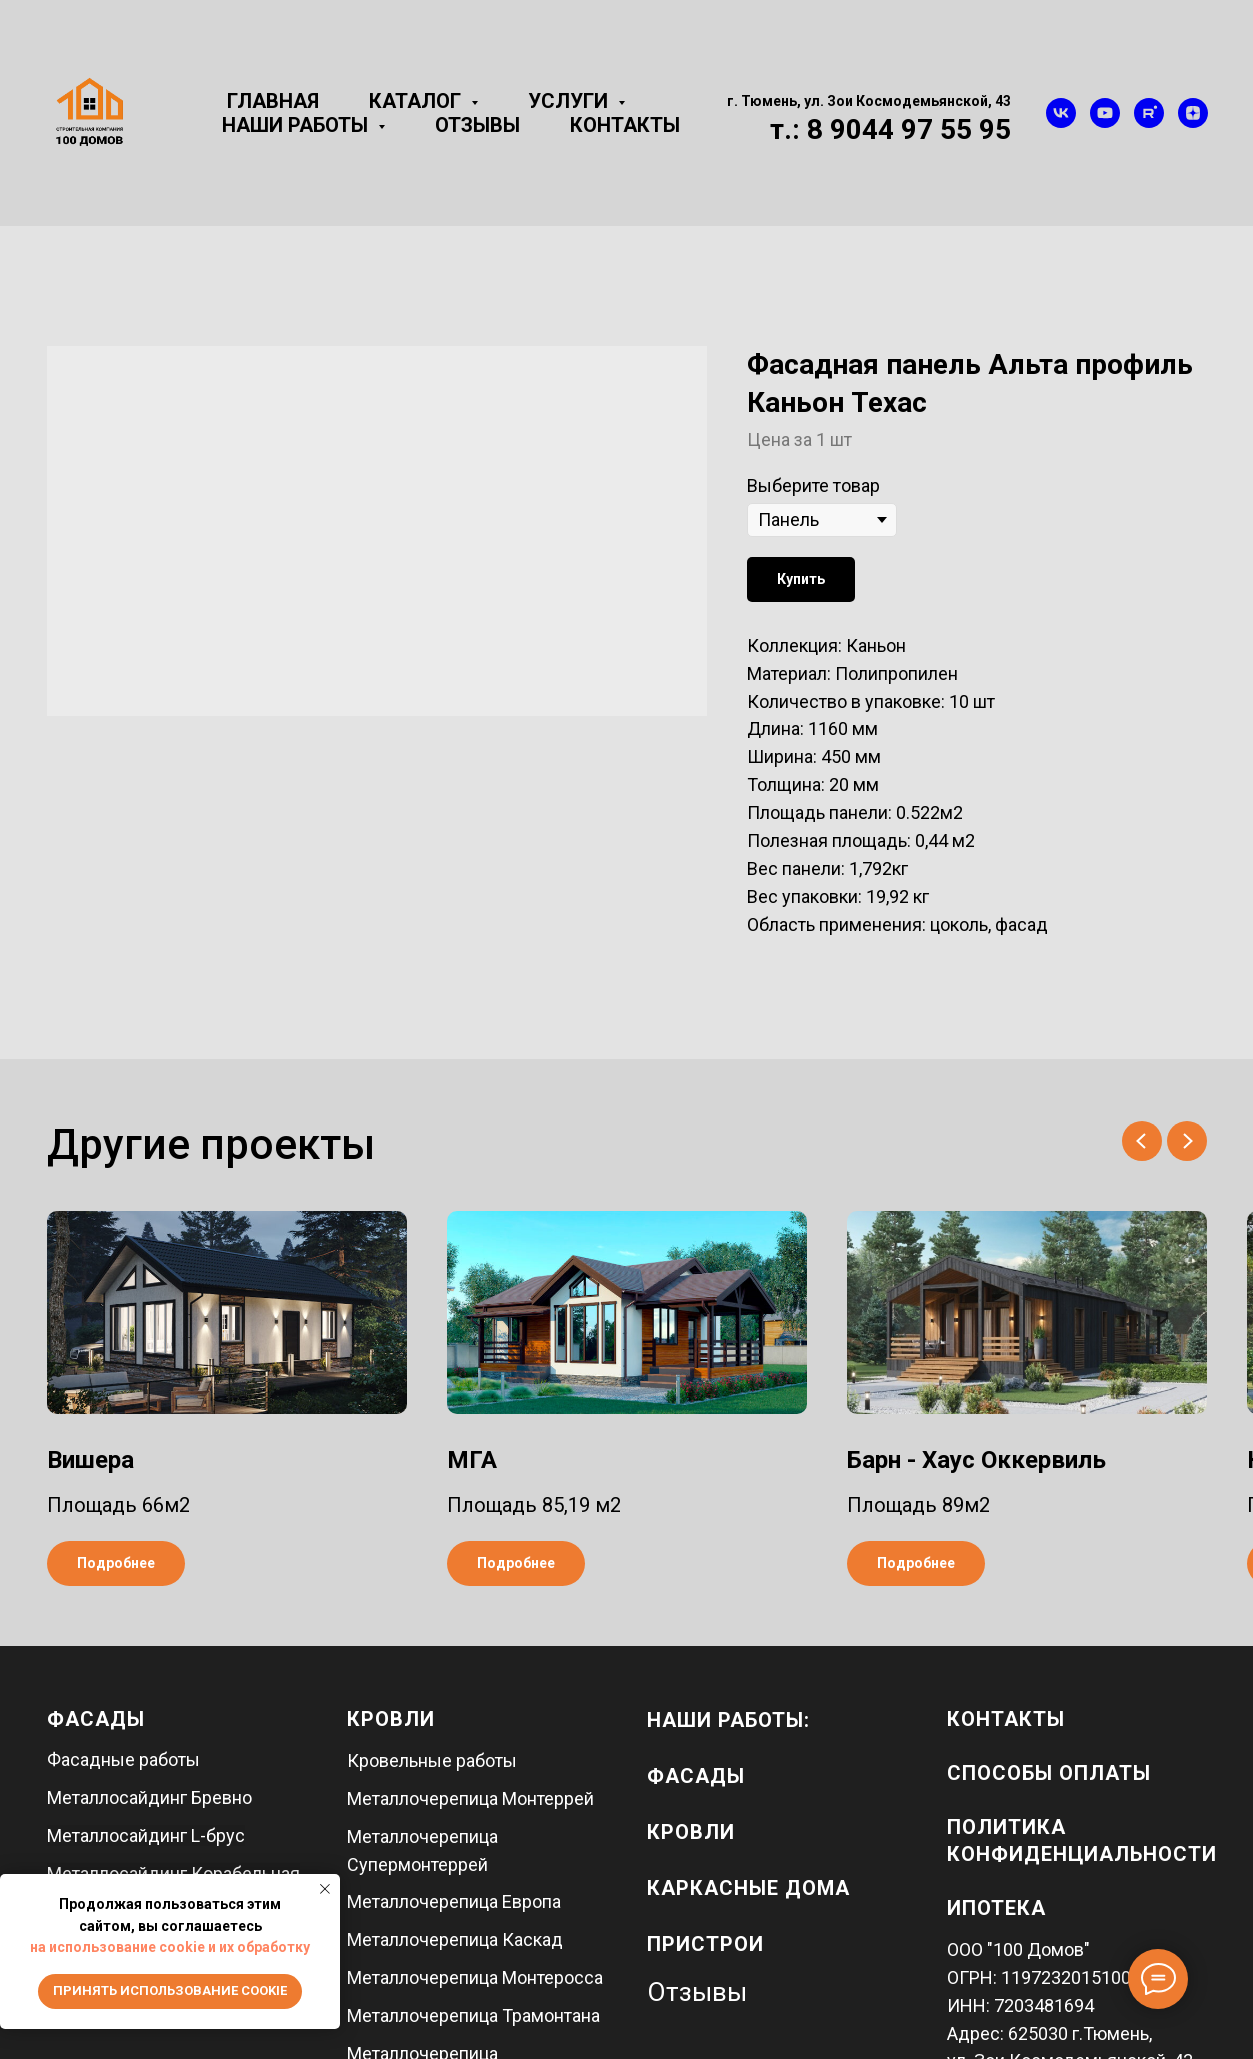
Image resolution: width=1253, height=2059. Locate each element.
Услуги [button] (570, 101)
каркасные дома (748, 1888)
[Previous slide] (1142, 1141)
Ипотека (996, 1908)
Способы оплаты (1049, 1773)
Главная (273, 101)
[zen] (1193, 113)
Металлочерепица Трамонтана (473, 2015)
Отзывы (477, 125)
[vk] (1061, 113)
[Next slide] (1187, 1141)
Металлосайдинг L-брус (146, 1835)
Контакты (625, 125)
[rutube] (1149, 113)
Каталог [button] (417, 101)
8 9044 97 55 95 (909, 129)
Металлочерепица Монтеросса (475, 1977)
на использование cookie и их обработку (170, 1947)
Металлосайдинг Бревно (149, 1797)
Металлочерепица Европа (454, 1901)
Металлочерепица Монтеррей (470, 1798)
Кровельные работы (432, 1760)
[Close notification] (325, 1889)
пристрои (705, 1944)
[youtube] (1105, 113)
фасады (696, 1776)
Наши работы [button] (297, 125)
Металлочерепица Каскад (455, 1939)
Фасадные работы (123, 1759)
